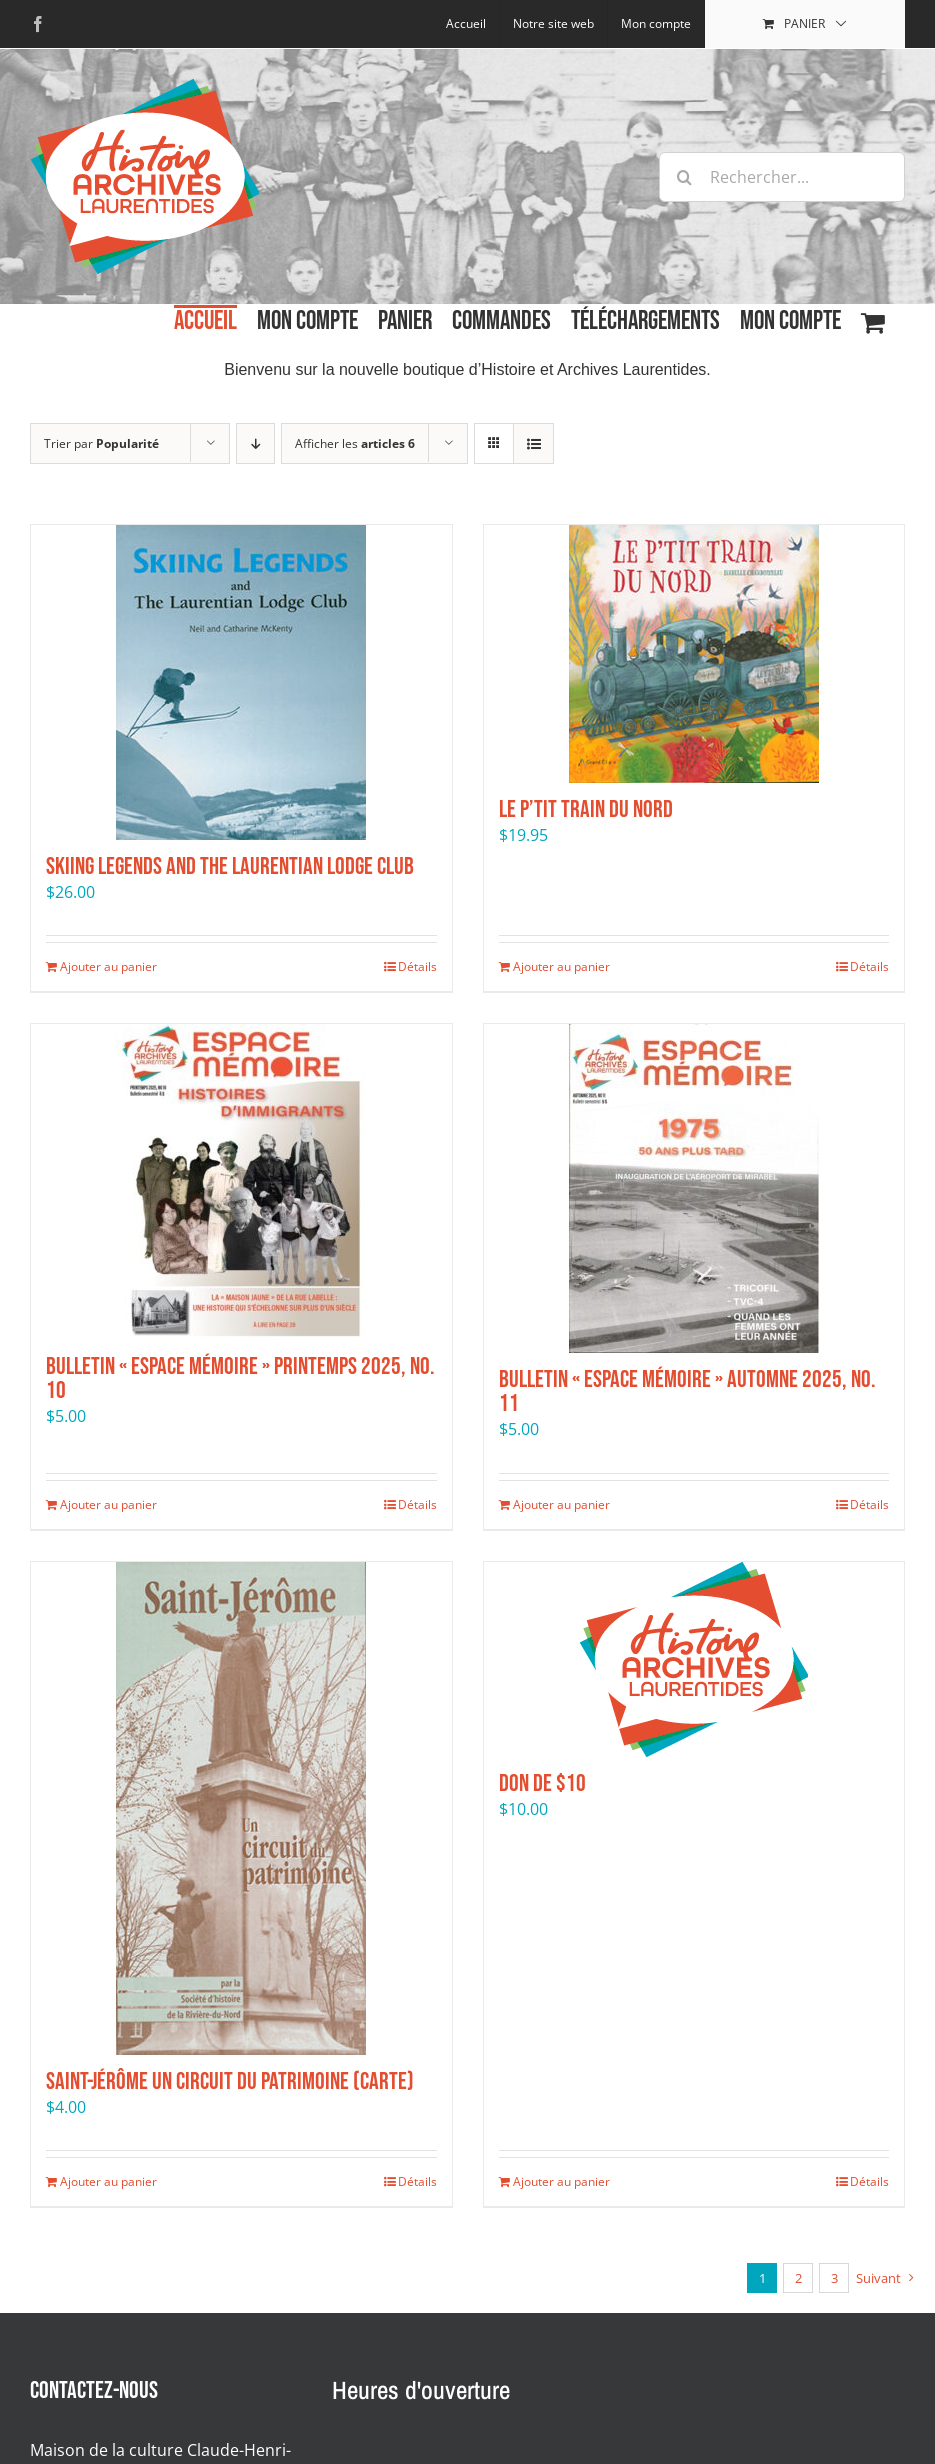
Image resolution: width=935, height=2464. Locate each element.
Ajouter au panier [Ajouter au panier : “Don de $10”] (561, 2181)
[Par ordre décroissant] (255, 443)
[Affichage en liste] (533, 443)
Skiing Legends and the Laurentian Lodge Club (230, 866)
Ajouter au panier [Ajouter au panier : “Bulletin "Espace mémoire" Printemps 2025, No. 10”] (108, 1504)
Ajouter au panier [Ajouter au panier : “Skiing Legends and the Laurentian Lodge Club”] (108, 966)
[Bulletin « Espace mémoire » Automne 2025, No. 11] (694, 1188)
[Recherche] (684, 177)
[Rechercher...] (782, 177)
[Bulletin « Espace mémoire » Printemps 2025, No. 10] (241, 1182)
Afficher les (355, 443)
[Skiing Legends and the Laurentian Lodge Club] (241, 682)
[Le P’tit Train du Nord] (694, 654)
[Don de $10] (694, 1659)
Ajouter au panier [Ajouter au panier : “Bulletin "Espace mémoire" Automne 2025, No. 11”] (561, 1504)
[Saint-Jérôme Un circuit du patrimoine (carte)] (241, 1808)
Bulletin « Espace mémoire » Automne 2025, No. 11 (687, 1391)
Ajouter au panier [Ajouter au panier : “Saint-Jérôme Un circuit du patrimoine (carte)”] (108, 2181)
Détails (417, 966)
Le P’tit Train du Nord (586, 809)
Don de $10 (542, 1783)
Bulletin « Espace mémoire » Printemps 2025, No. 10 (240, 1378)
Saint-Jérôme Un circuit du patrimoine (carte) (230, 2081)
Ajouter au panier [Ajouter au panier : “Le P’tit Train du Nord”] (561, 966)
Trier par (101, 443)
